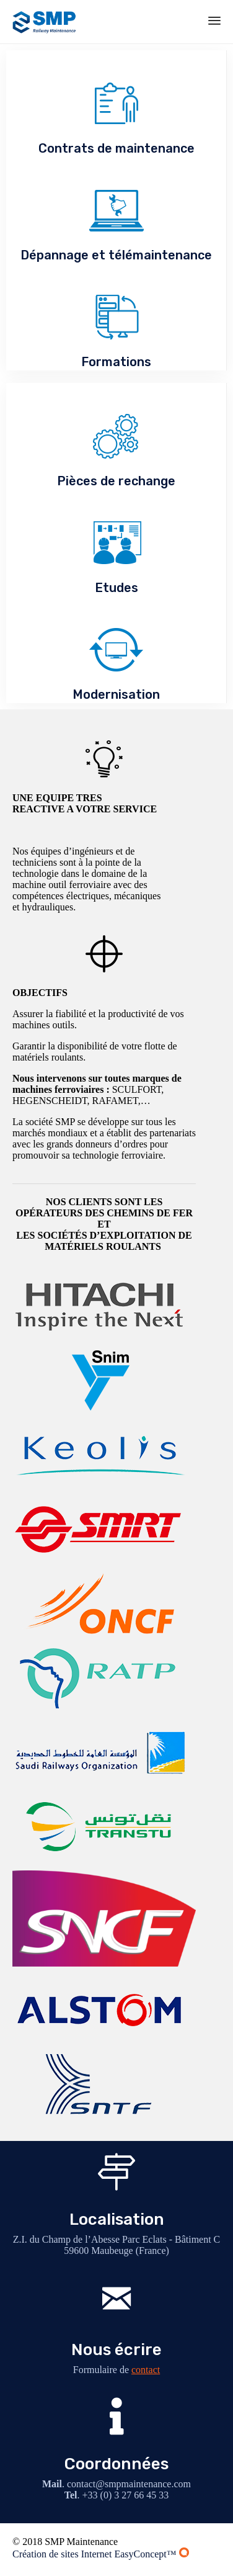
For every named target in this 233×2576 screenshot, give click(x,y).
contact (145, 2369)
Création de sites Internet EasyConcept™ (100, 2554)
